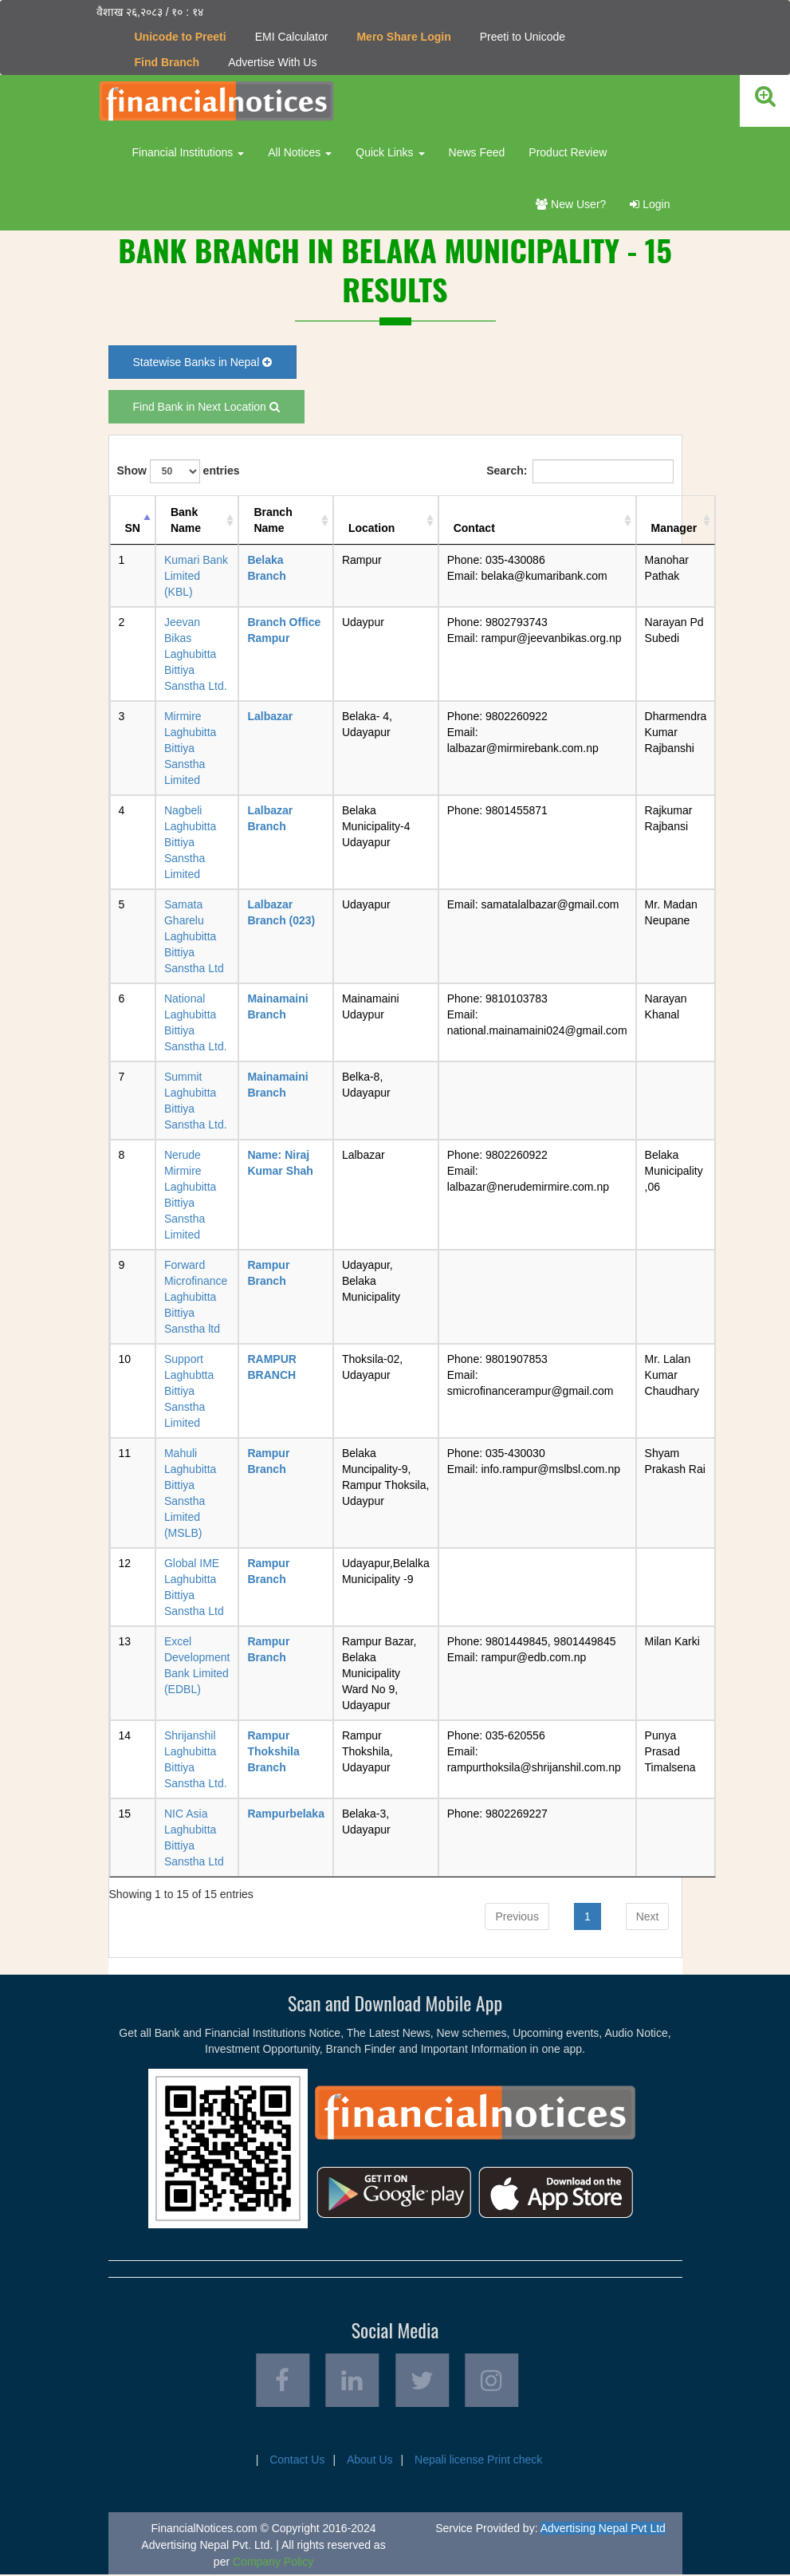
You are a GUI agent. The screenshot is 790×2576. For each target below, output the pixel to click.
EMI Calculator (291, 36)
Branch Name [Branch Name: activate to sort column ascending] (273, 520)
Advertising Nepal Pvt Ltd (603, 2529)
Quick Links (390, 152)
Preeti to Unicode (522, 36)
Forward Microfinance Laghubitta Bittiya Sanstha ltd (195, 1296)
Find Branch (167, 62)
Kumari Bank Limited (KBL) (196, 575)
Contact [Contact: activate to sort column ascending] (474, 528)
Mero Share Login (403, 36)
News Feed (477, 152)
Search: (579, 471)
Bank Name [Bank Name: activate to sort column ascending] (186, 520)
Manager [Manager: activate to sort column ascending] (674, 528)
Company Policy (273, 2563)
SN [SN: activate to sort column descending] (132, 528)
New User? (571, 204)
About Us (370, 2461)
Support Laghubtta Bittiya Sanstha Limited (189, 1391)
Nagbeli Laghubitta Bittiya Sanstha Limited (190, 842)
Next (647, 1915)
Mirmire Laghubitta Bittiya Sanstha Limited (190, 748)
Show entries (178, 471)
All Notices (300, 152)
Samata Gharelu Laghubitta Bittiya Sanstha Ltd (194, 936)
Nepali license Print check (478, 2461)
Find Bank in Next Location (206, 406)
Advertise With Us (272, 62)
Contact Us (296, 2461)
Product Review (568, 152)
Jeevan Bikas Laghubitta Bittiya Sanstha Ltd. (195, 654)
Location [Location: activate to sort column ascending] (371, 528)
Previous (516, 1915)
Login (650, 204)
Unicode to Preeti (180, 36)
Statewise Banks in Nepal (203, 362)
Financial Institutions (188, 152)
